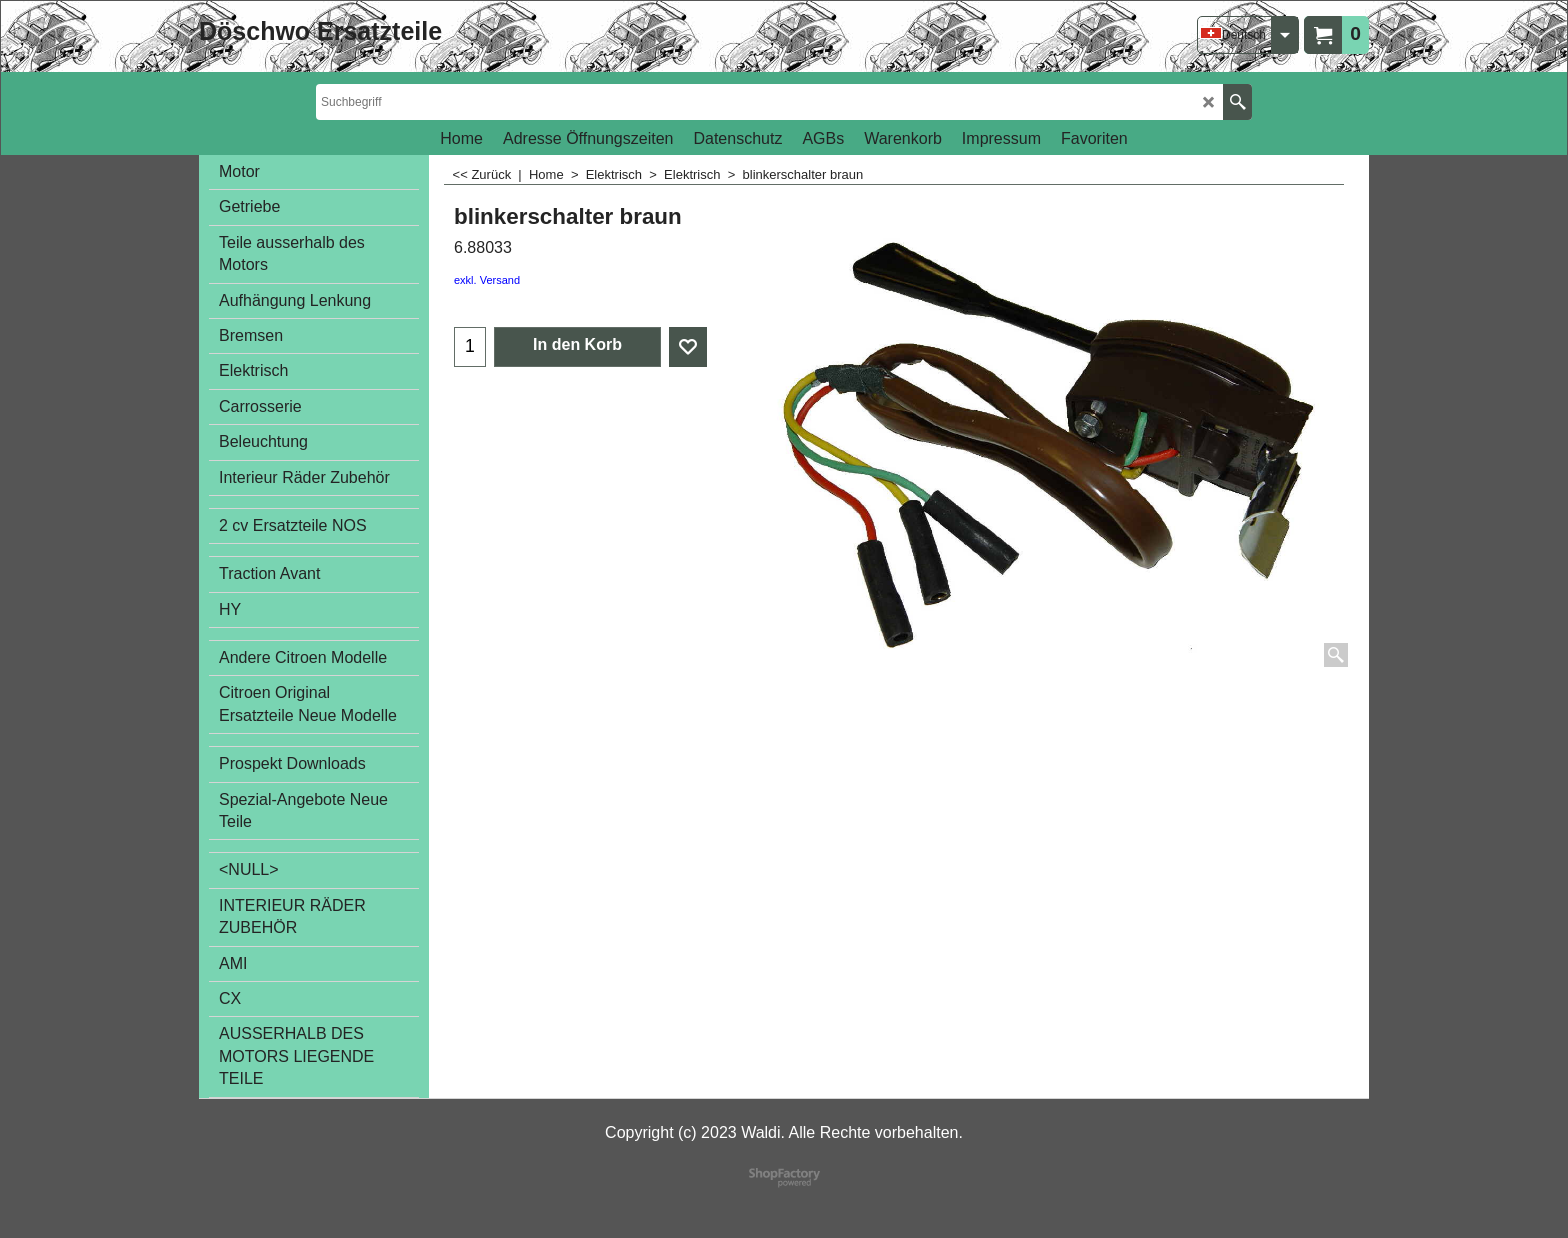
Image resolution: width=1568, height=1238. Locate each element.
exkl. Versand (487, 280)
